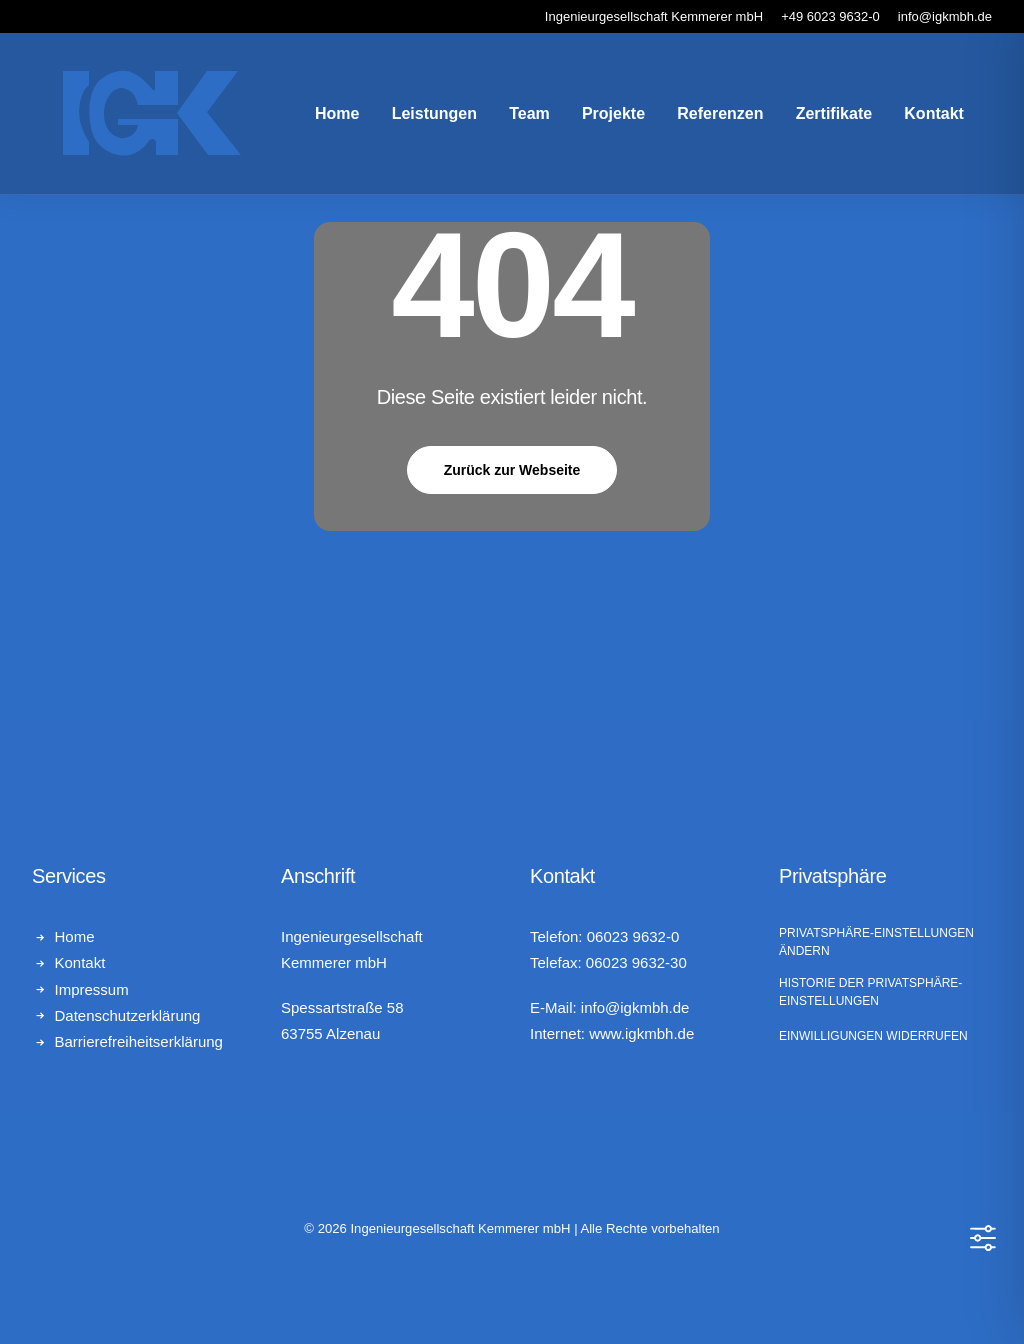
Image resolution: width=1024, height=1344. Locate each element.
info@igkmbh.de (635, 1007)
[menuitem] (317, 119)
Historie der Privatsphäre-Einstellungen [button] (870, 992)
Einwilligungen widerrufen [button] (873, 1036)
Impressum (92, 989)
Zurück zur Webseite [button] (512, 470)
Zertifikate (814, 118)
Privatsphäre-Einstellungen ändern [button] (876, 942)
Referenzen (700, 118)
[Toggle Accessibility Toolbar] (983, 1238)
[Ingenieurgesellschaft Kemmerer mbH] (132, 119)
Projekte (593, 118)
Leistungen (414, 118)
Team (509, 118)
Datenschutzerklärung (128, 1015)
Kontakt (914, 118)
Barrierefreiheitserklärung (139, 1041)
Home (317, 118)
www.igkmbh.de (641, 1033)
